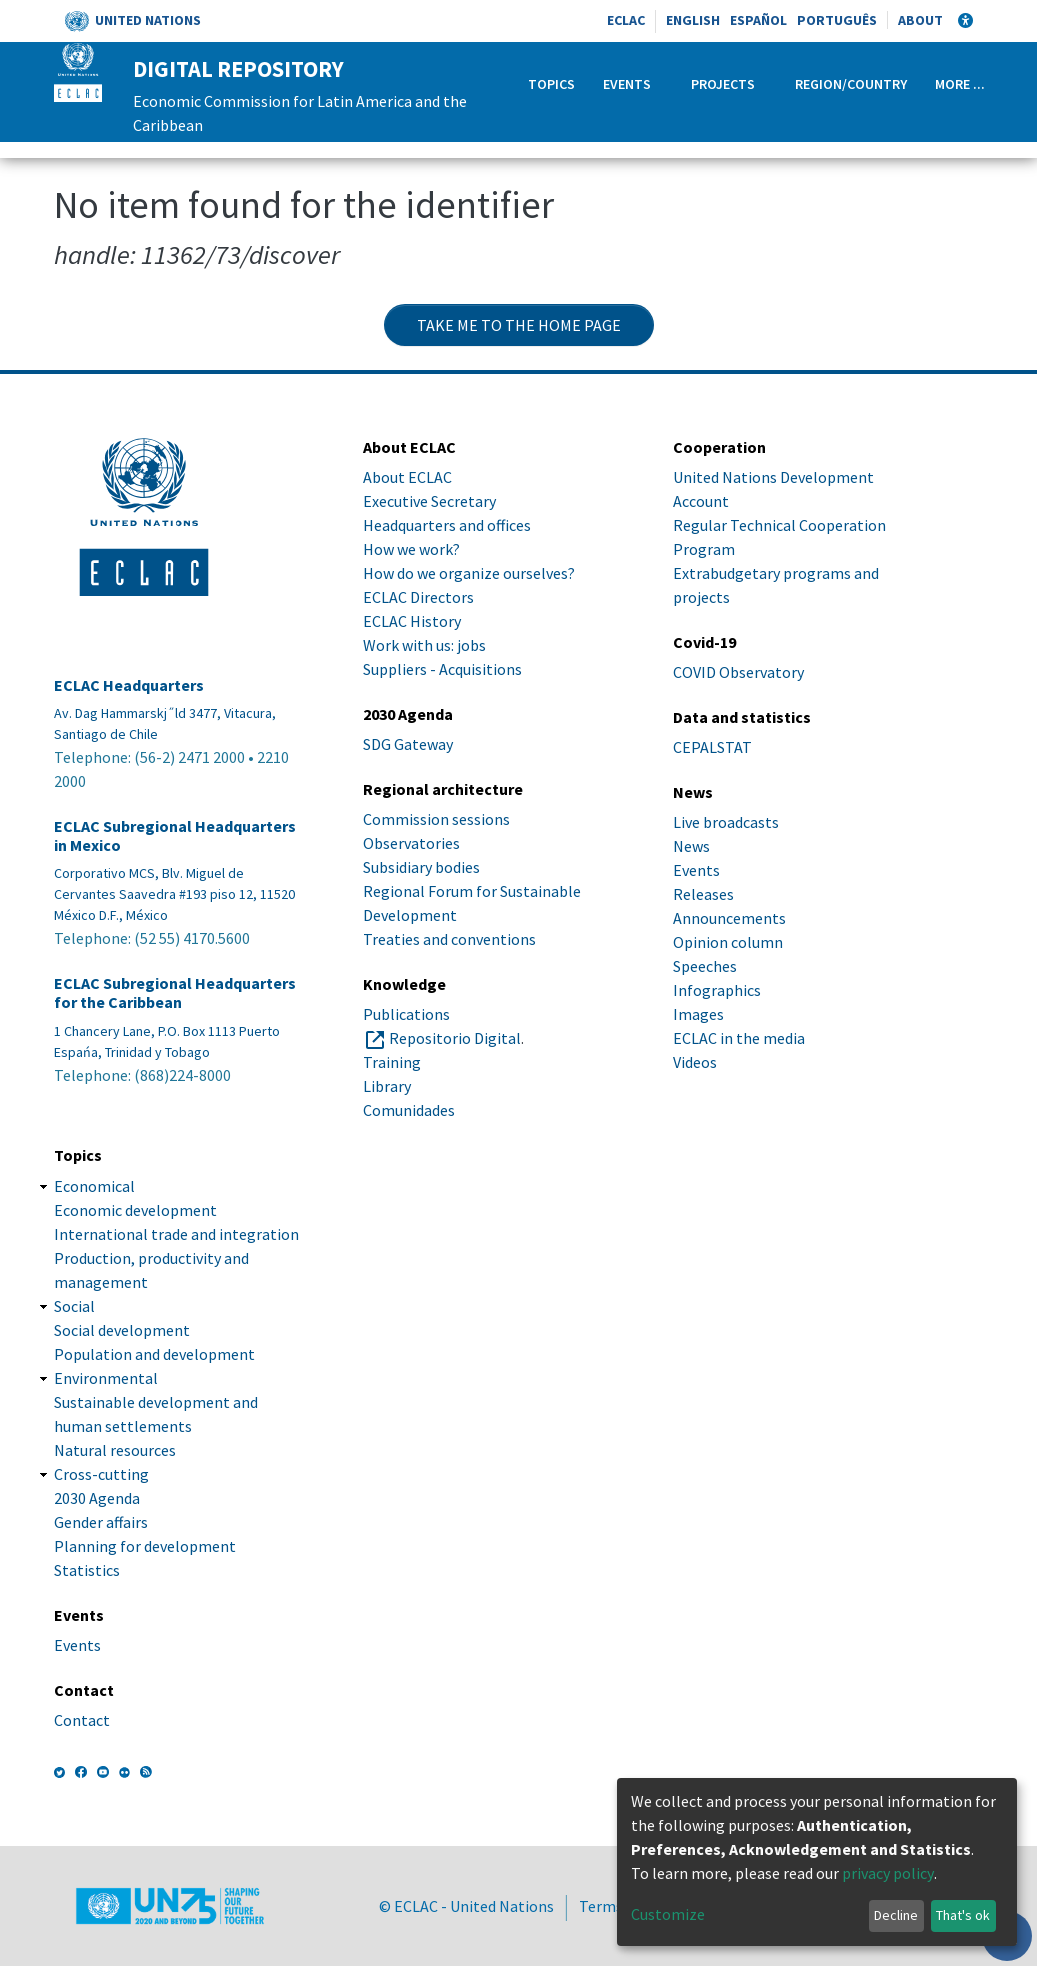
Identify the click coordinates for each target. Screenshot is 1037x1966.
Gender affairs (101, 1522)
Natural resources (115, 1450)
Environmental (106, 1378)
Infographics (717, 990)
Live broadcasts (726, 822)
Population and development (154, 1354)
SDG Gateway (408, 744)
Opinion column (728, 942)
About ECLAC (407, 477)
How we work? (411, 549)
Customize (668, 1914)
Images (698, 1014)
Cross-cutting (101, 1474)
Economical (94, 1186)
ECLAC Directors (418, 597)
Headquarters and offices (447, 525)
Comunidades (409, 1110)
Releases (703, 894)
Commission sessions (436, 819)
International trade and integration (176, 1234)
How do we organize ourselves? (469, 573)
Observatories (411, 843)
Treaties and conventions (449, 939)
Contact (82, 1720)
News (691, 846)
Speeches (705, 966)
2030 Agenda (97, 1498)
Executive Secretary (429, 501)
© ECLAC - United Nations (466, 1906)
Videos (695, 1062)
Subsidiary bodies (421, 867)
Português (837, 20)
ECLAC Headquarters (129, 685)
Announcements (729, 918)
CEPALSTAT (712, 747)
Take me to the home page (519, 325)
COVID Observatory (738, 672)
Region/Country (851, 84)
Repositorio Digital (455, 1038)
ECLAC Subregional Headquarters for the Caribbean (175, 993)
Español (758, 20)
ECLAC (626, 20)
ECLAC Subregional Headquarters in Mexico (175, 836)
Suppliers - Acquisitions (442, 669)
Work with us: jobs (424, 645)
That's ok (963, 1915)
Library (387, 1086)
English (693, 20)
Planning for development (145, 1546)
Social (74, 1306)
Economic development (135, 1210)
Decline (896, 1915)
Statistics (87, 1570)
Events (627, 84)
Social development (122, 1330)
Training (392, 1062)
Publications (406, 1014)
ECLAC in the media (739, 1038)
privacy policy (888, 1873)
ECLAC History (412, 621)
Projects (723, 84)
